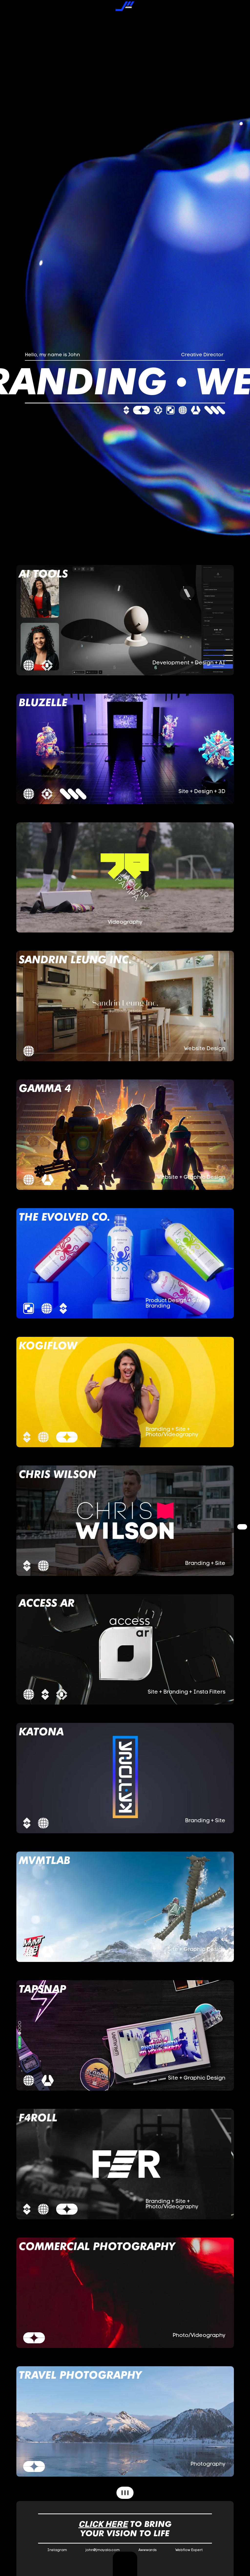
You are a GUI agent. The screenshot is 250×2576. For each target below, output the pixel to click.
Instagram (57, 2550)
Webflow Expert (189, 2550)
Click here (103, 2524)
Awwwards (147, 2550)
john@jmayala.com (102, 2550)
